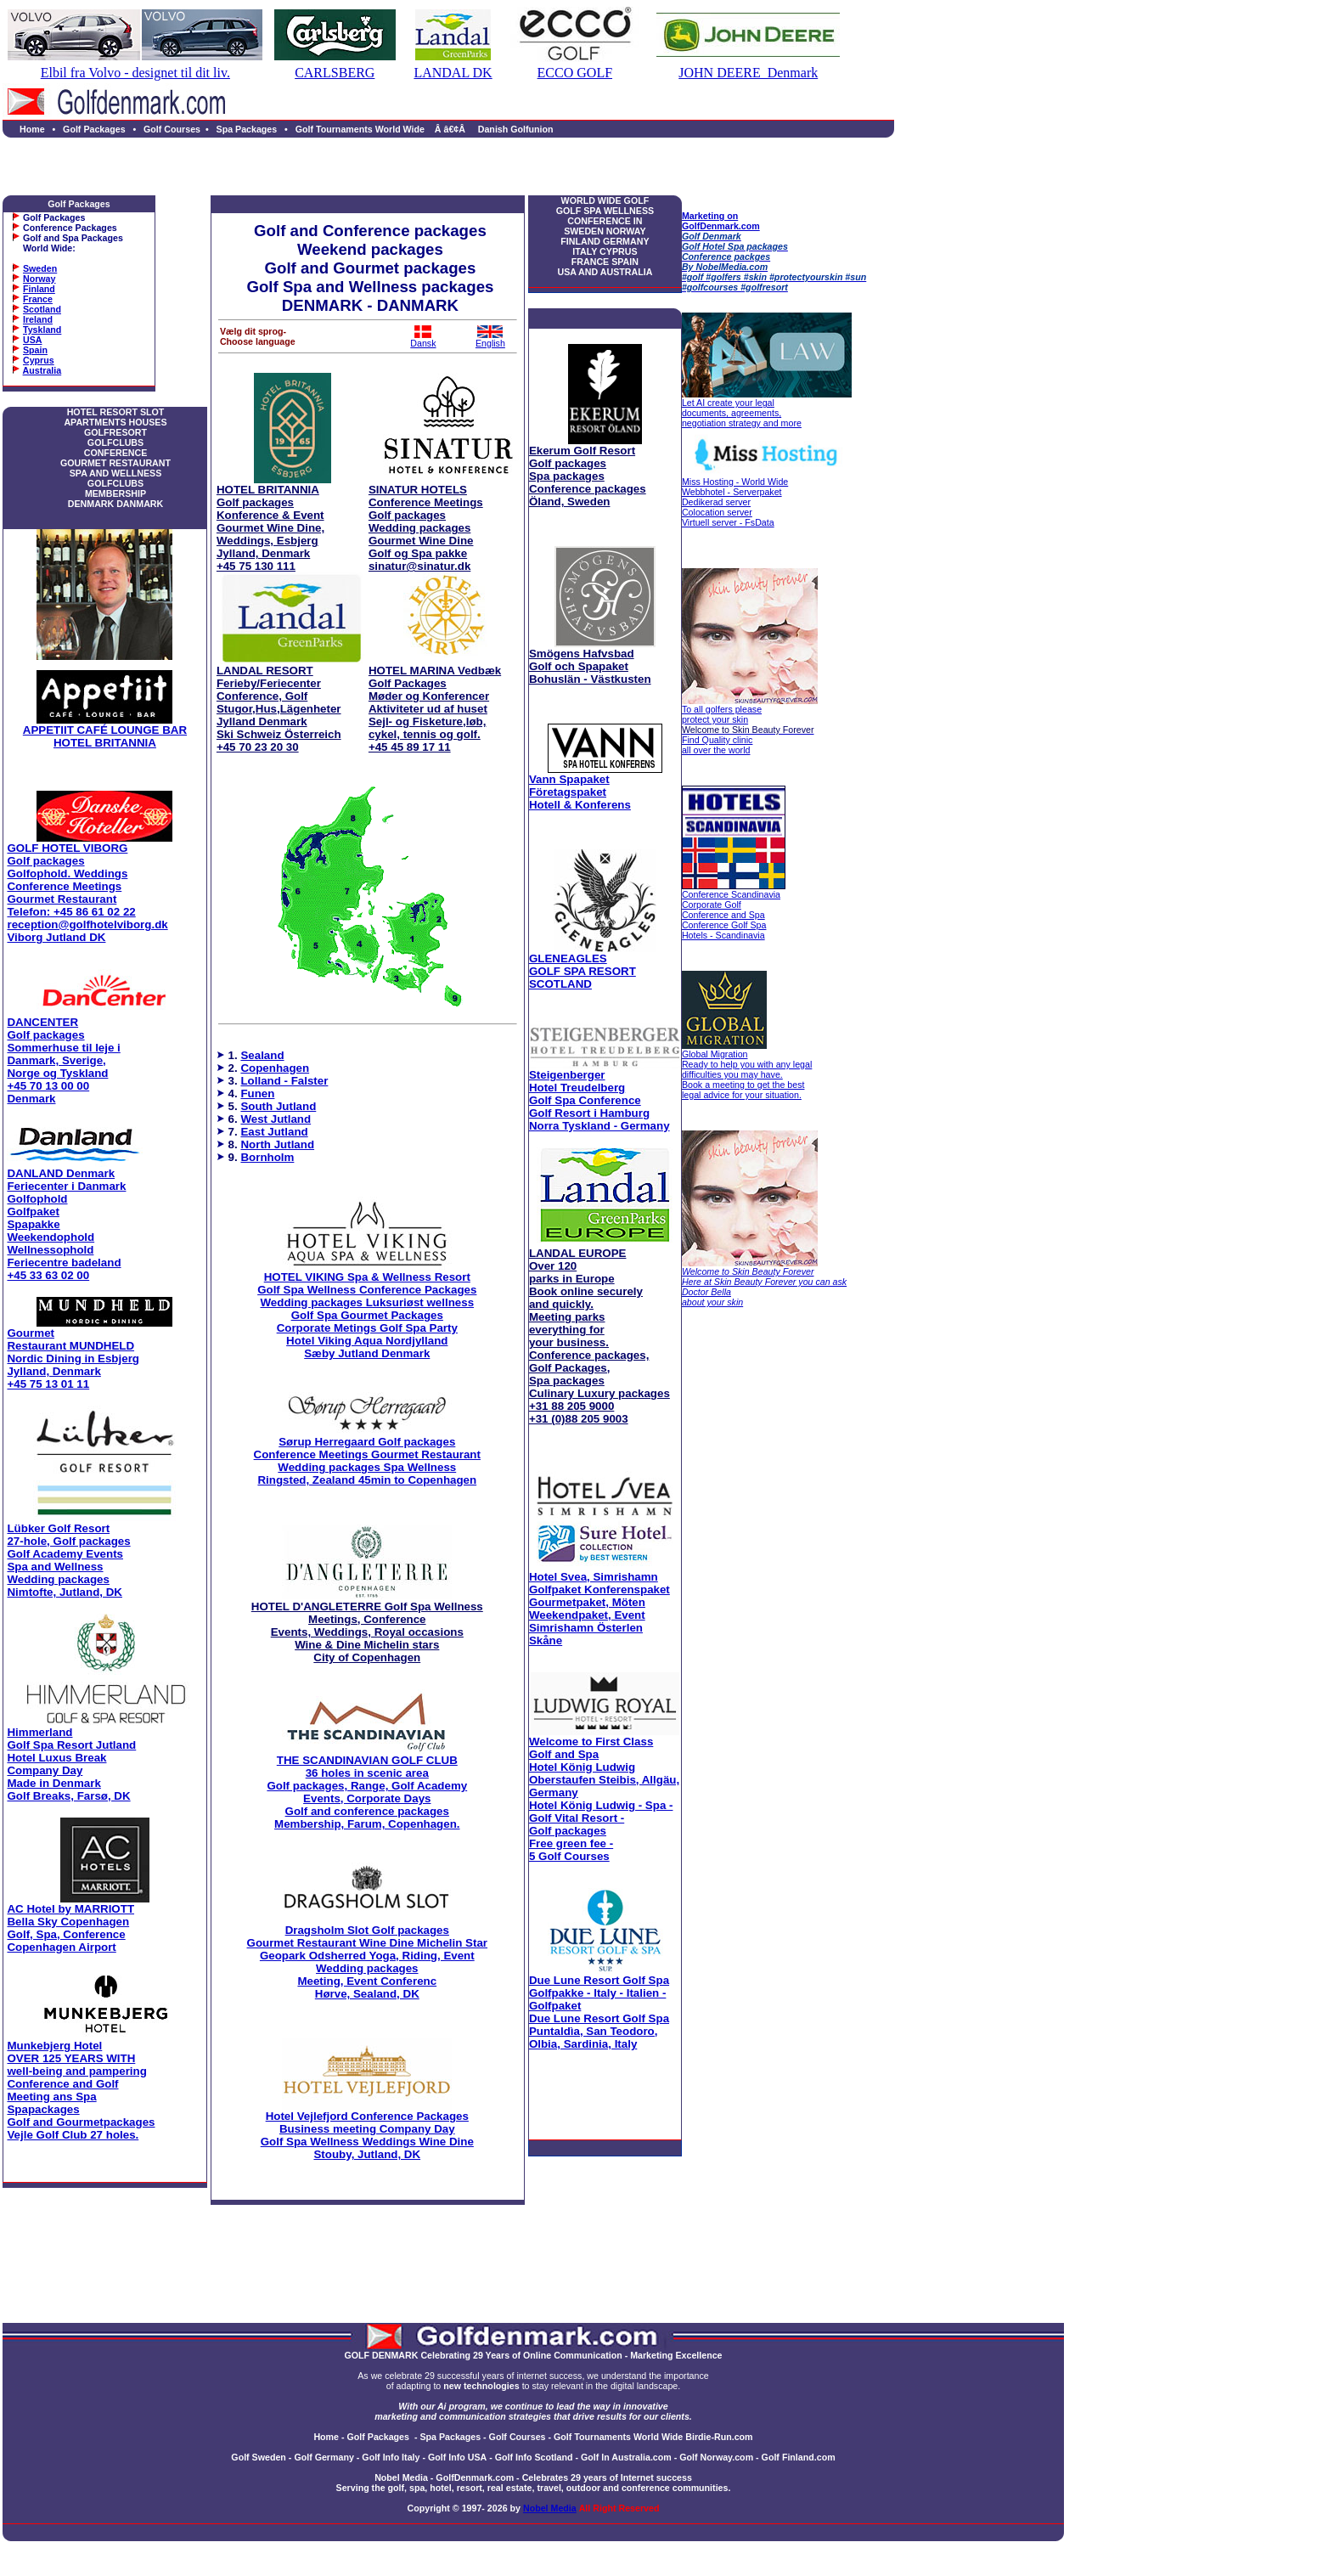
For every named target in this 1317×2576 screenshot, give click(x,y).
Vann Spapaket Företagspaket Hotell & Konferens (580, 792)
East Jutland (273, 1131)
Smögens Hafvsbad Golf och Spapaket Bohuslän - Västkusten (590, 666)
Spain (35, 350)
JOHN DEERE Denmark (748, 72)
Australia (42, 370)
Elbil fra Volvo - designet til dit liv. (135, 72)
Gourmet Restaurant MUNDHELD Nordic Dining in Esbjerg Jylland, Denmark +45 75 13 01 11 (73, 1358)
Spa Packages (247, 129)
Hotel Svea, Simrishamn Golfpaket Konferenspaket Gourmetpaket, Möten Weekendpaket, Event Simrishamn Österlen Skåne (599, 1608)
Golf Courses (172, 129)
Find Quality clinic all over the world (748, 739)
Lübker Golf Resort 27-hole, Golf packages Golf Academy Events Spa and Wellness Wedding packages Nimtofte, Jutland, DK (68, 1560)
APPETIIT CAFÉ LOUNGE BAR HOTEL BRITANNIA (105, 736)
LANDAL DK (453, 72)
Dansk (423, 339)
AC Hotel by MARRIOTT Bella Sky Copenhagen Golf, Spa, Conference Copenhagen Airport (70, 1927)
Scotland (42, 309)
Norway (39, 278)
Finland (39, 289)
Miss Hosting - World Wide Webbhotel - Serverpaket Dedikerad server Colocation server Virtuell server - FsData (735, 501)
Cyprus (38, 360)
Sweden (40, 268)
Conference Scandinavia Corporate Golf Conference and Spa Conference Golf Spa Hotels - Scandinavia (731, 914)
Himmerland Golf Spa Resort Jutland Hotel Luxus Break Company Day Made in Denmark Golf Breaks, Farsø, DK (71, 1764)
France (38, 299)
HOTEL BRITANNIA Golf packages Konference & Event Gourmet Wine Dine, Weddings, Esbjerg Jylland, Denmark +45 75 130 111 (270, 527)
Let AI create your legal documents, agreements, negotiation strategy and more (742, 412)
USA (32, 340)
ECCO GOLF (574, 72)
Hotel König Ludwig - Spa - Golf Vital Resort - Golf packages (604, 1799)
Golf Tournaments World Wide (360, 129)
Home (32, 129)
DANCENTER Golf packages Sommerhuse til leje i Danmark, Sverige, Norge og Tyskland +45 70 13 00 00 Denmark (63, 1060)
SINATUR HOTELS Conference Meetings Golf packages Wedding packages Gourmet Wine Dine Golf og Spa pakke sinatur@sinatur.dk (426, 527)
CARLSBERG (334, 72)
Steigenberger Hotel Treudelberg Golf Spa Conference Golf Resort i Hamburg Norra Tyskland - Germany (599, 1100)
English (490, 339)
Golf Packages (94, 129)
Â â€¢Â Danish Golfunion (492, 129)
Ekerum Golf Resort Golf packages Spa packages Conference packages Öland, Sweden (587, 476)
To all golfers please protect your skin (722, 714)
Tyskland (42, 329)
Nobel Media (550, 2508)
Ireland (38, 319)
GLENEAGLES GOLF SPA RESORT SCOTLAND (582, 971)
